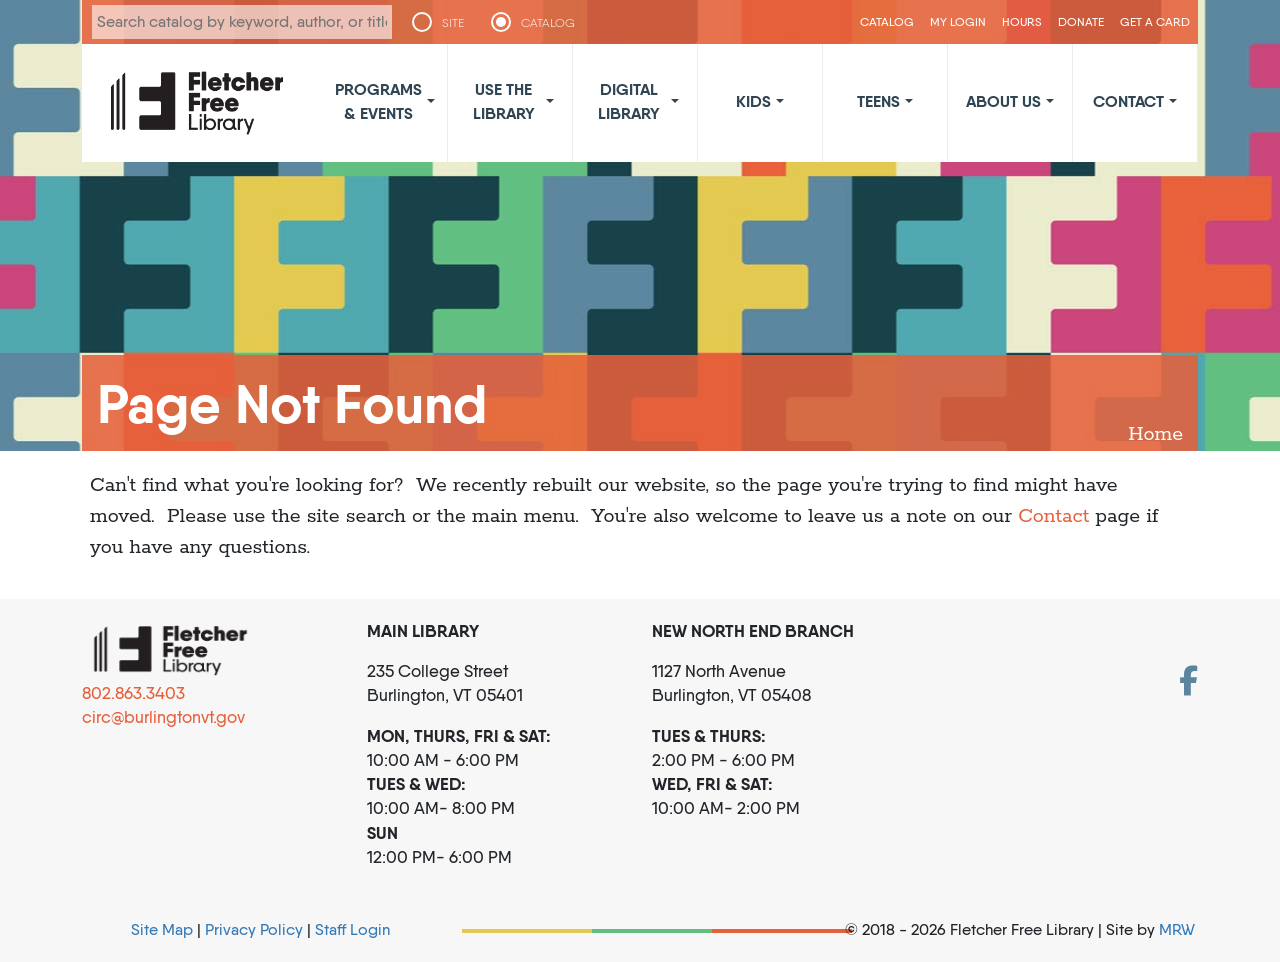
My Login (958, 21)
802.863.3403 (133, 693)
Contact (1053, 516)
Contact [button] (1128, 101)
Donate (1081, 21)
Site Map (162, 929)
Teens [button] (878, 101)
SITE (453, 23)
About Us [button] (1003, 101)
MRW (1177, 929)
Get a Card (1155, 21)
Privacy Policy (254, 929)
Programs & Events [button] (378, 101)
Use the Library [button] (504, 101)
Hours (1022, 21)
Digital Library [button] (629, 101)
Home (1155, 434)
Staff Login (352, 929)
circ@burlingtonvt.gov (163, 717)
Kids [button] (753, 101)
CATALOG (550, 23)
